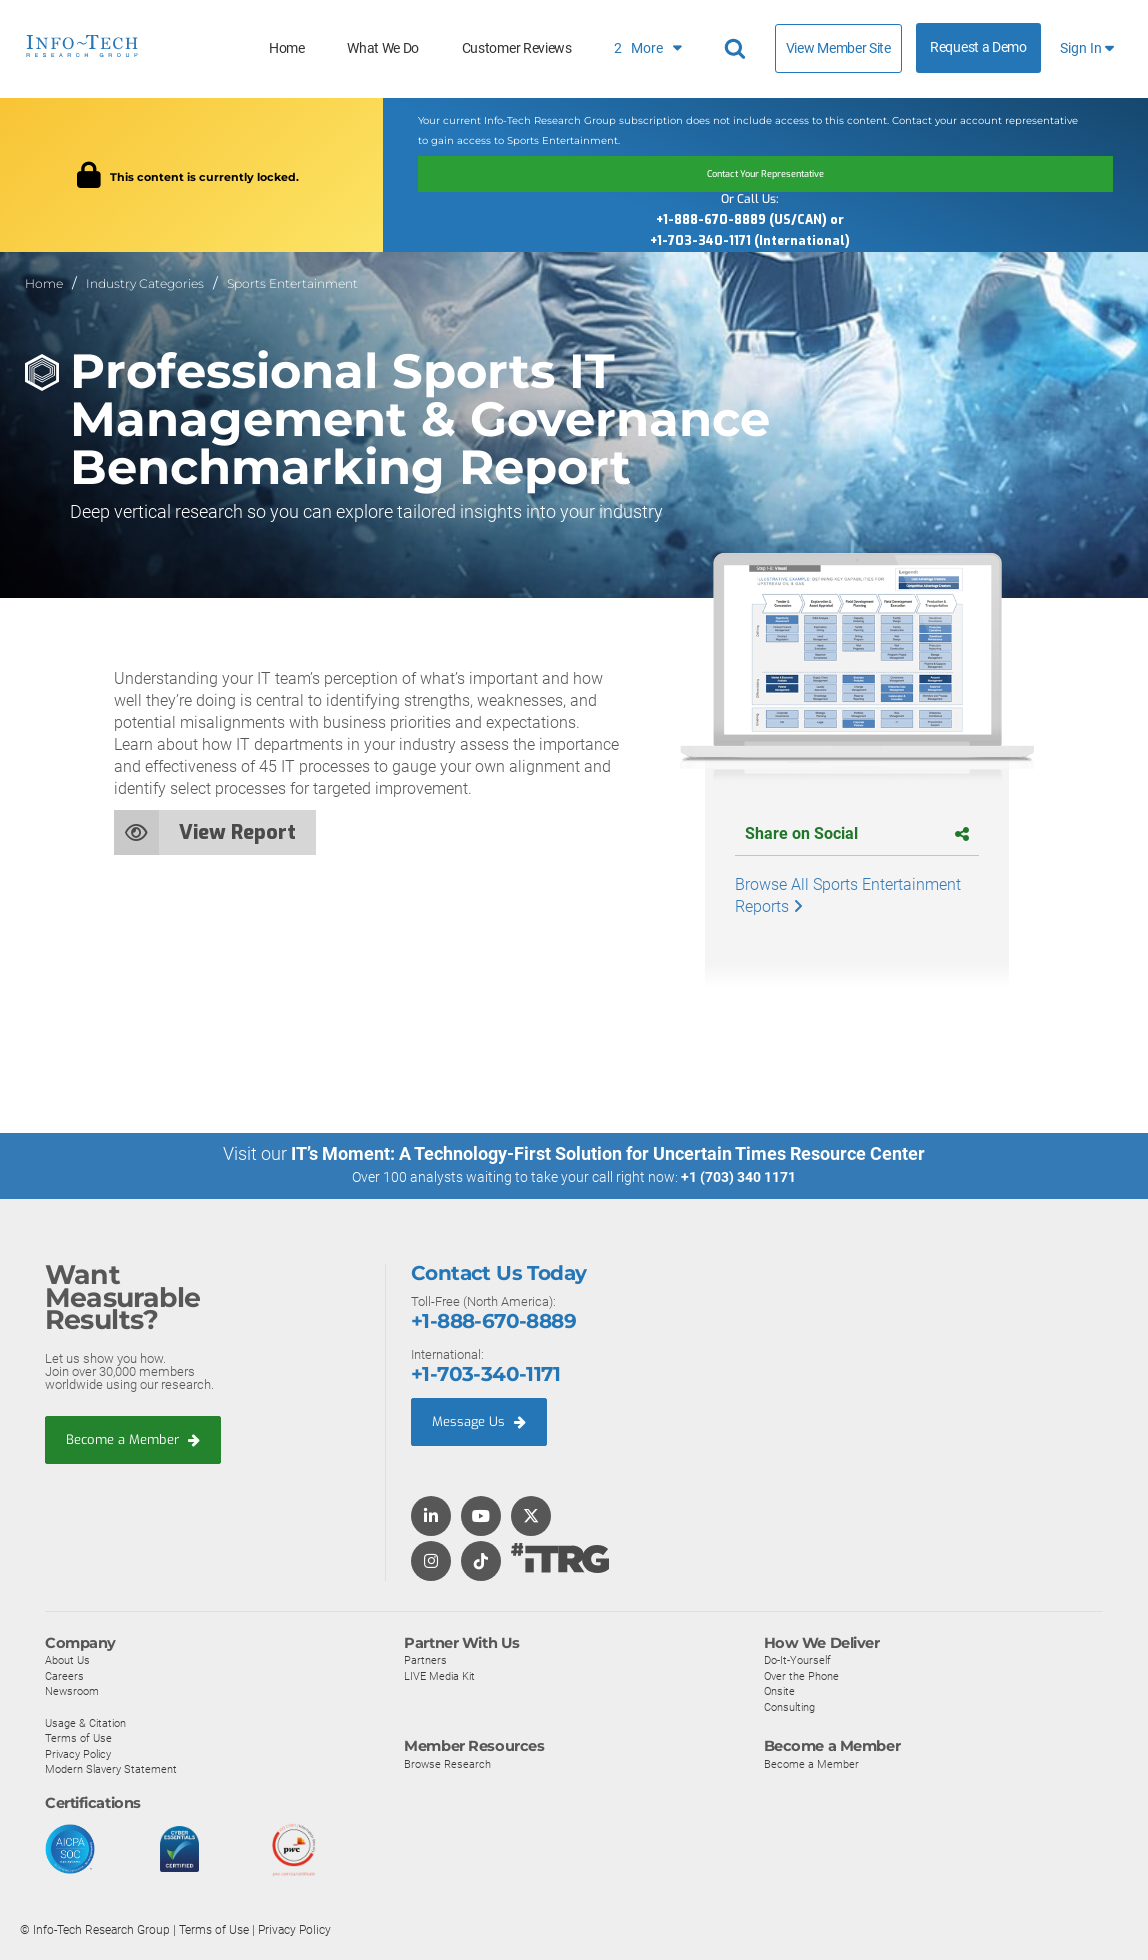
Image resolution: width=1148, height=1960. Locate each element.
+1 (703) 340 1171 (738, 1177)
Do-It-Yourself (797, 1659)
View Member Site (838, 48)
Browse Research (447, 1762)
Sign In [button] (1087, 48)
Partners (425, 1659)
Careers (64, 1675)
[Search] (738, 49)
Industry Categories (145, 283)
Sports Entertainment (292, 283)
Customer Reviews (517, 48)
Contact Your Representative (765, 174)
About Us (67, 1659)
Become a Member (133, 1438)
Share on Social (857, 833)
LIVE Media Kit (439, 1675)
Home (287, 48)
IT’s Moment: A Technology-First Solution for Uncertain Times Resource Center (608, 1153)
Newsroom (72, 1690)
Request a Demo (978, 47)
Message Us (479, 1420)
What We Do (383, 48)
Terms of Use (78, 1737)
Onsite (779, 1690)
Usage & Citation (85, 1721)
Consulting (789, 1706)
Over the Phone (801, 1675)
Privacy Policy (78, 1753)
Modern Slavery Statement (111, 1768)
